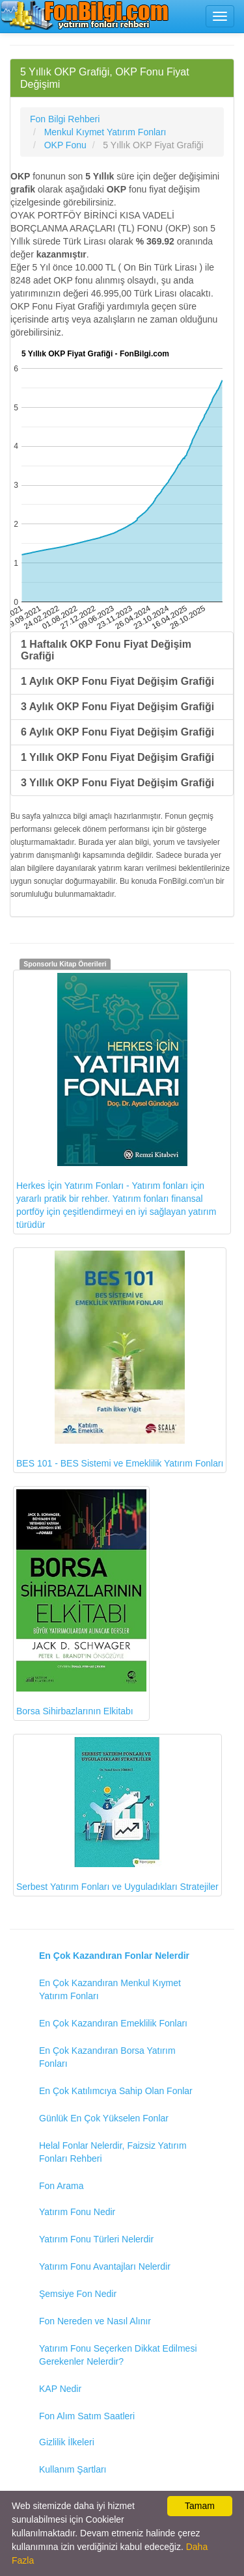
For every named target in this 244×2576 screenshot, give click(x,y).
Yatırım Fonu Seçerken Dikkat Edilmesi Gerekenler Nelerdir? (118, 2355)
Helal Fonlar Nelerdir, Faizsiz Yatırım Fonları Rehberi (113, 2152)
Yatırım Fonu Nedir (77, 2212)
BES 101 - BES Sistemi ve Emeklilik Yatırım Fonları (119, 1359)
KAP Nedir (60, 2388)
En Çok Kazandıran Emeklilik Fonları (113, 2023)
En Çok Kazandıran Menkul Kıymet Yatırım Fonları (110, 1989)
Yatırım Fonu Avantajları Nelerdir (104, 2266)
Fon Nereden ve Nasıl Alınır (95, 2321)
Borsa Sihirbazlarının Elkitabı (81, 1602)
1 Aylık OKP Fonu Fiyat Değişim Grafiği (117, 681)
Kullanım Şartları (72, 2469)
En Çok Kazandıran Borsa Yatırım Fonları (107, 2057)
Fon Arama (61, 2186)
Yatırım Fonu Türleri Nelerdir (96, 2239)
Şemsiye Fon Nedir (77, 2294)
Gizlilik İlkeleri (66, 2442)
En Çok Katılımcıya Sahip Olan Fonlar (116, 2091)
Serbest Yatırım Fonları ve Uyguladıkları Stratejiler (117, 1814)
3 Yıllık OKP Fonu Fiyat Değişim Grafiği (117, 782)
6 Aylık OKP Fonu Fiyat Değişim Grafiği (117, 731)
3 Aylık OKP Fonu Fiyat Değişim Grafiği (117, 706)
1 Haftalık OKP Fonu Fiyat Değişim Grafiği (106, 650)
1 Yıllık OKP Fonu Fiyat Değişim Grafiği (117, 757)
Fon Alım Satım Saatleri (87, 2416)
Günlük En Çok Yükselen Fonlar (104, 2118)
